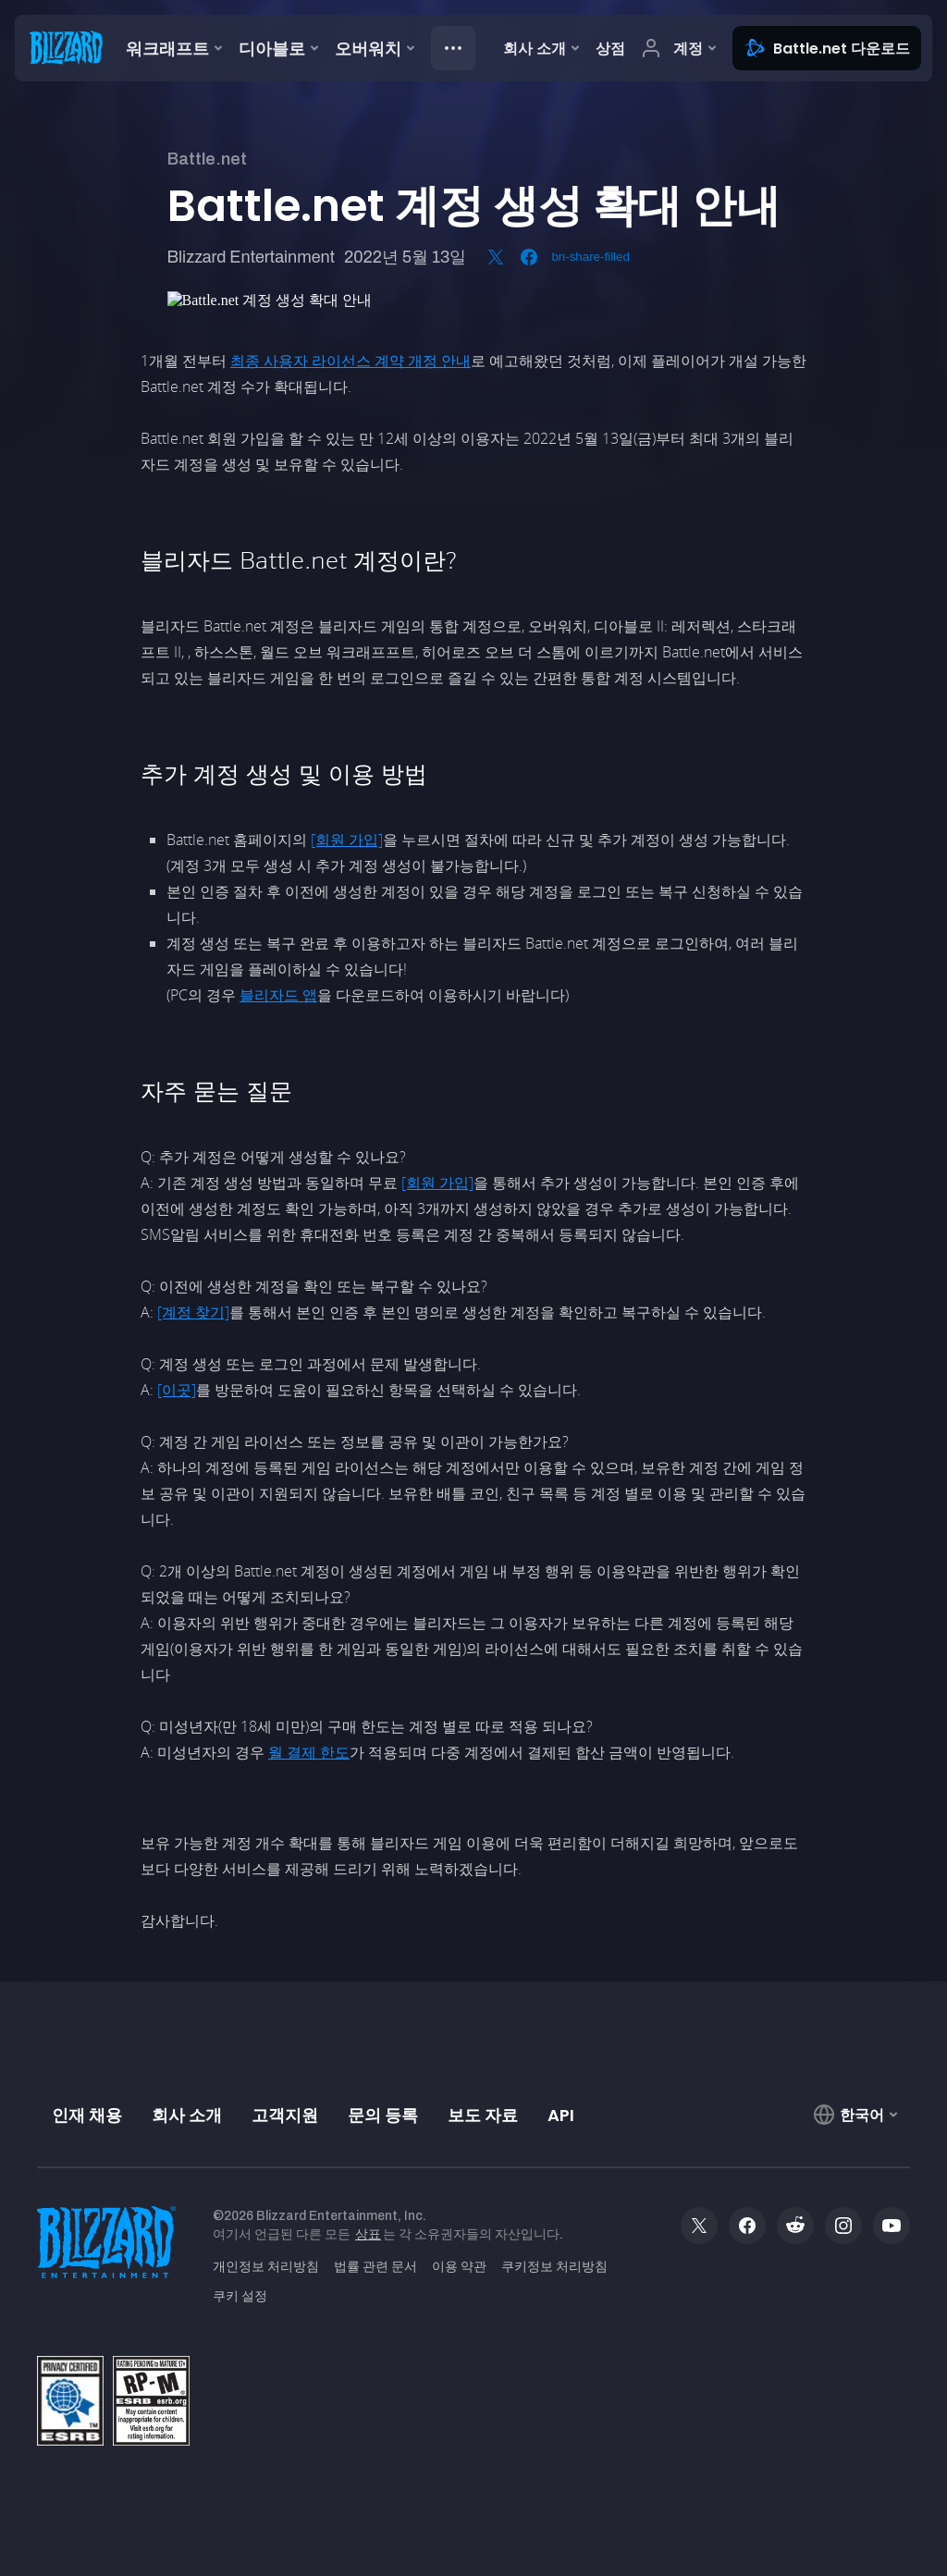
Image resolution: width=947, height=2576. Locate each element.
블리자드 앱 (278, 995)
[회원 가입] (347, 839)
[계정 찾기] (193, 1312)
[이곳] (176, 1390)
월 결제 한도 (309, 1752)
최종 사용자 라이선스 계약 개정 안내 (350, 360)
